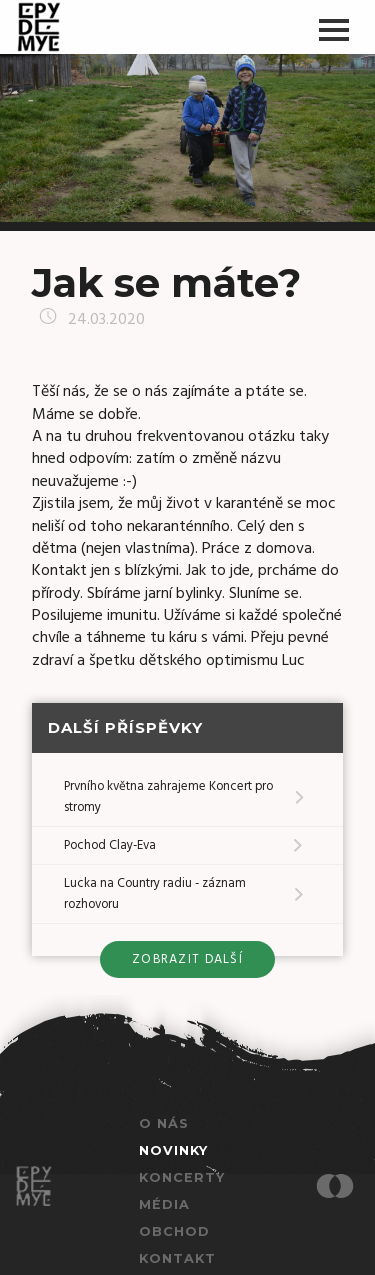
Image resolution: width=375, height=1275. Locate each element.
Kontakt (177, 1258)
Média (164, 1204)
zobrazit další (187, 959)
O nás (164, 1123)
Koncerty (182, 1177)
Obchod (174, 1231)
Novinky (173, 1150)
